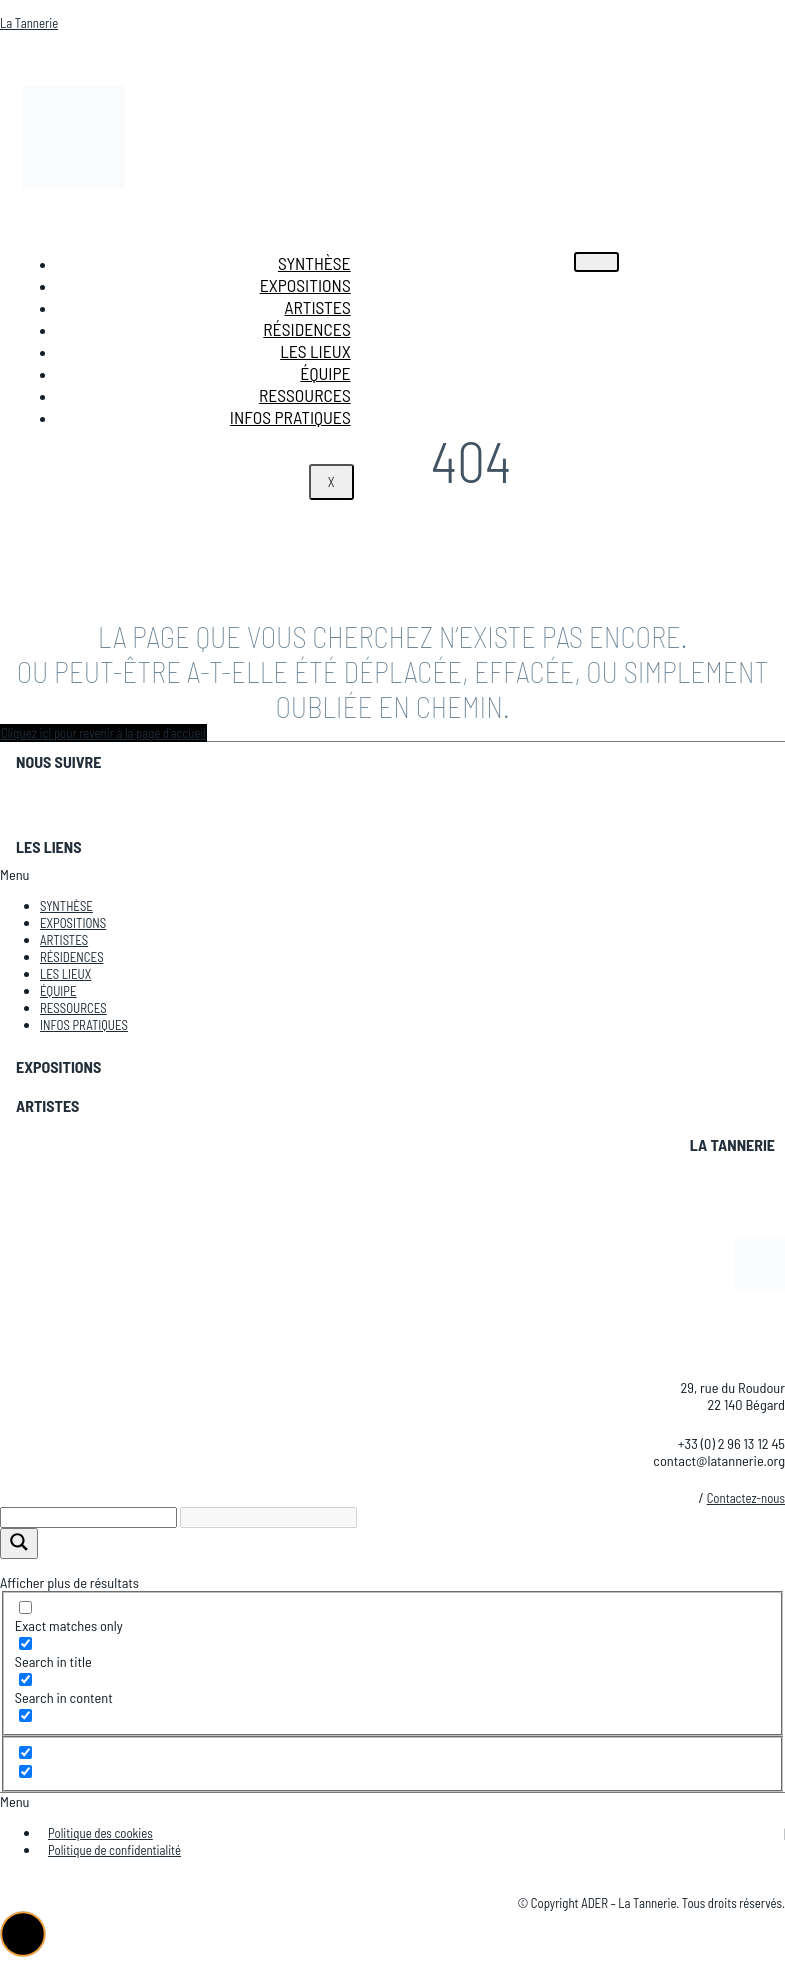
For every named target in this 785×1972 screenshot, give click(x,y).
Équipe (325, 373)
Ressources (305, 395)
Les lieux (315, 351)
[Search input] (88, 1517)
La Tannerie (29, 23)
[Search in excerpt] (25, 1715)
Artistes (317, 307)
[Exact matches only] (25, 1607)
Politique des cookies (100, 1833)
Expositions (305, 285)
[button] (392, 874)
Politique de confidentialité (114, 1850)
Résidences (306, 329)
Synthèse (314, 263)
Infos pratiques (290, 417)
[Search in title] (25, 1643)
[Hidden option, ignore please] (25, 1752)
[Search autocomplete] (268, 1517)
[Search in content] (25, 1679)
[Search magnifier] (19, 1543)
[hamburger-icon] (596, 262)
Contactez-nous (746, 1498)
